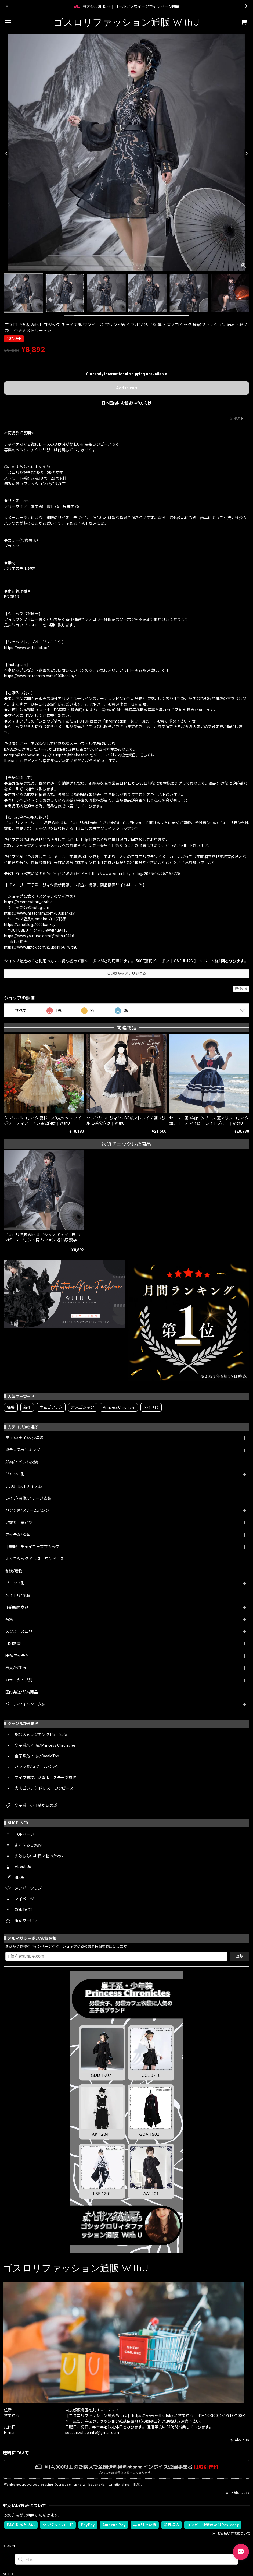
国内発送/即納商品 (21, 1692)
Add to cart (126, 388)
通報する (241, 989)
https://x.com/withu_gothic (28, 902)
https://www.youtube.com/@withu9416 (39, 936)
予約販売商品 (16, 1607)
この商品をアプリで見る (126, 973)
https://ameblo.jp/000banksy (30, 924)
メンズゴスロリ (18, 1631)
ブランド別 (15, 1583)
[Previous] (6, 153)
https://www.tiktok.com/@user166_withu (40, 947)
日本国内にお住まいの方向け (126, 403)
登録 (239, 1956)
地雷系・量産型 (18, 1522)
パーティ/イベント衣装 (25, 1704)
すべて (21, 1010)
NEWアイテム (17, 1656)
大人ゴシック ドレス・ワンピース (34, 1559)
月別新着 (13, 1643)
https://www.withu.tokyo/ (26, 648)
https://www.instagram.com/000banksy (39, 913)
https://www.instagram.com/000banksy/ (40, 676)
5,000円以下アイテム (23, 1486)
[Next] (246, 153)
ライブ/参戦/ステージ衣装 (28, 1498)
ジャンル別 (15, 1474)
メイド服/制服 (17, 1595)
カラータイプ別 (18, 1680)
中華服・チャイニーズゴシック (32, 1547)
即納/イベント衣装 (21, 1462)
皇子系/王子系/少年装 (24, 1438)
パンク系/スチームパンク (27, 1510)
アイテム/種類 (17, 1534)
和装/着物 (14, 1571)
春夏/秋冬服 (15, 1668)
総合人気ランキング (22, 1450)
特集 (9, 1619)
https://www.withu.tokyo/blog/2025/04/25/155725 (134, 874)
